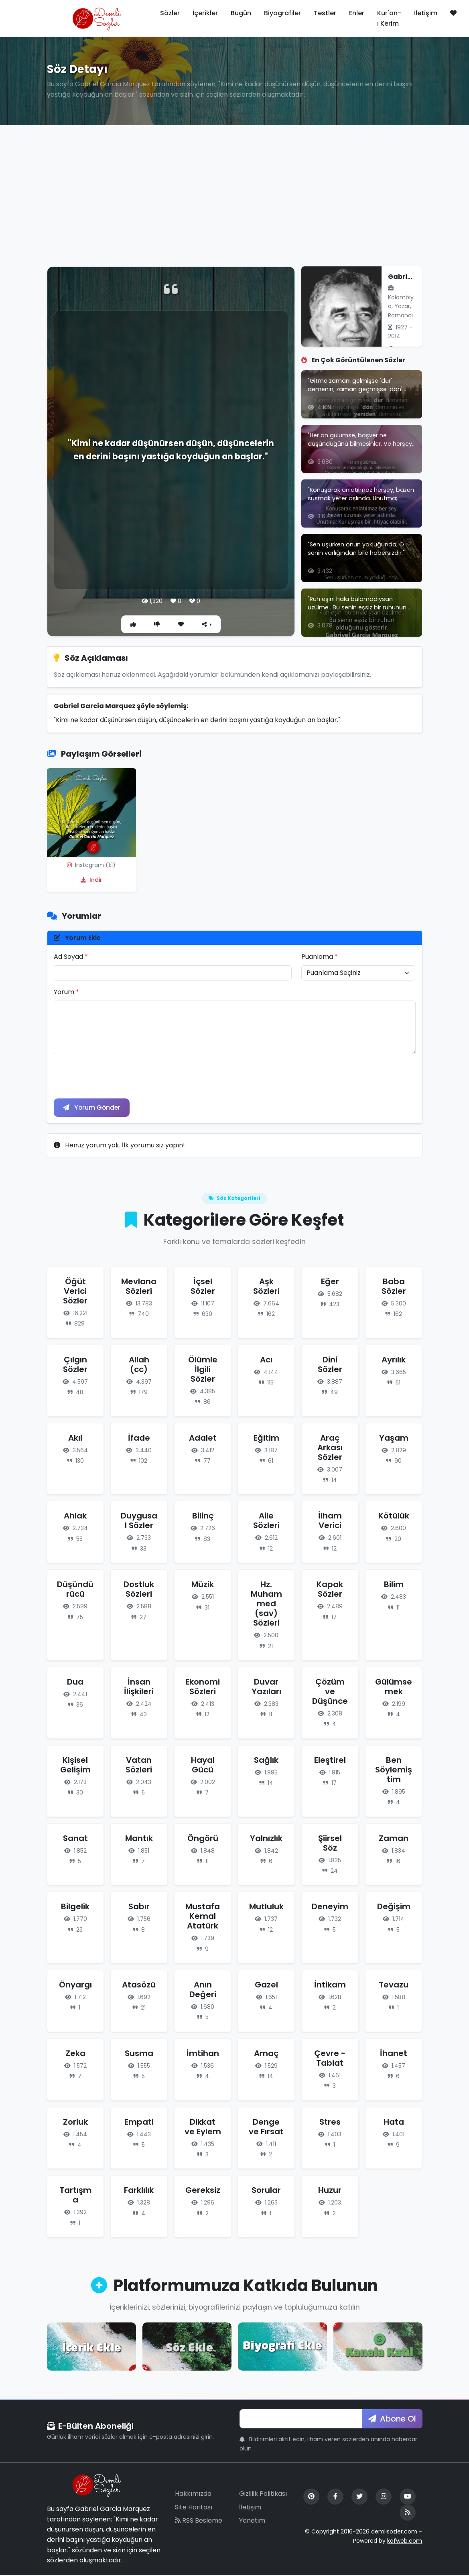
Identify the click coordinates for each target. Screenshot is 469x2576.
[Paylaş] (207, 624)
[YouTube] (408, 2497)
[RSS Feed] (408, 2513)
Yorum (66, 992)
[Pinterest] (311, 2497)
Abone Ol (392, 2419)
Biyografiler (282, 13)
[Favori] (181, 624)
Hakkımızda (193, 2494)
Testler (325, 13)
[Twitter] (359, 2497)
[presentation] (115, 1076)
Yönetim (252, 2521)
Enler (356, 13)
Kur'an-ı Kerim (389, 18)
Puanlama (319, 957)
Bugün (241, 13)
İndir (91, 880)
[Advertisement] (234, 191)
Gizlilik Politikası (263, 2494)
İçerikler (205, 13)
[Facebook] (335, 2497)
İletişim (425, 13)
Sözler (170, 13)
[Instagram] (384, 2497)
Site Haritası (193, 2508)
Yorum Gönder (92, 1107)
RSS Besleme (198, 2521)
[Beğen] (132, 624)
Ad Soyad (71, 957)
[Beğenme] (156, 624)
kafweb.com (404, 2541)
